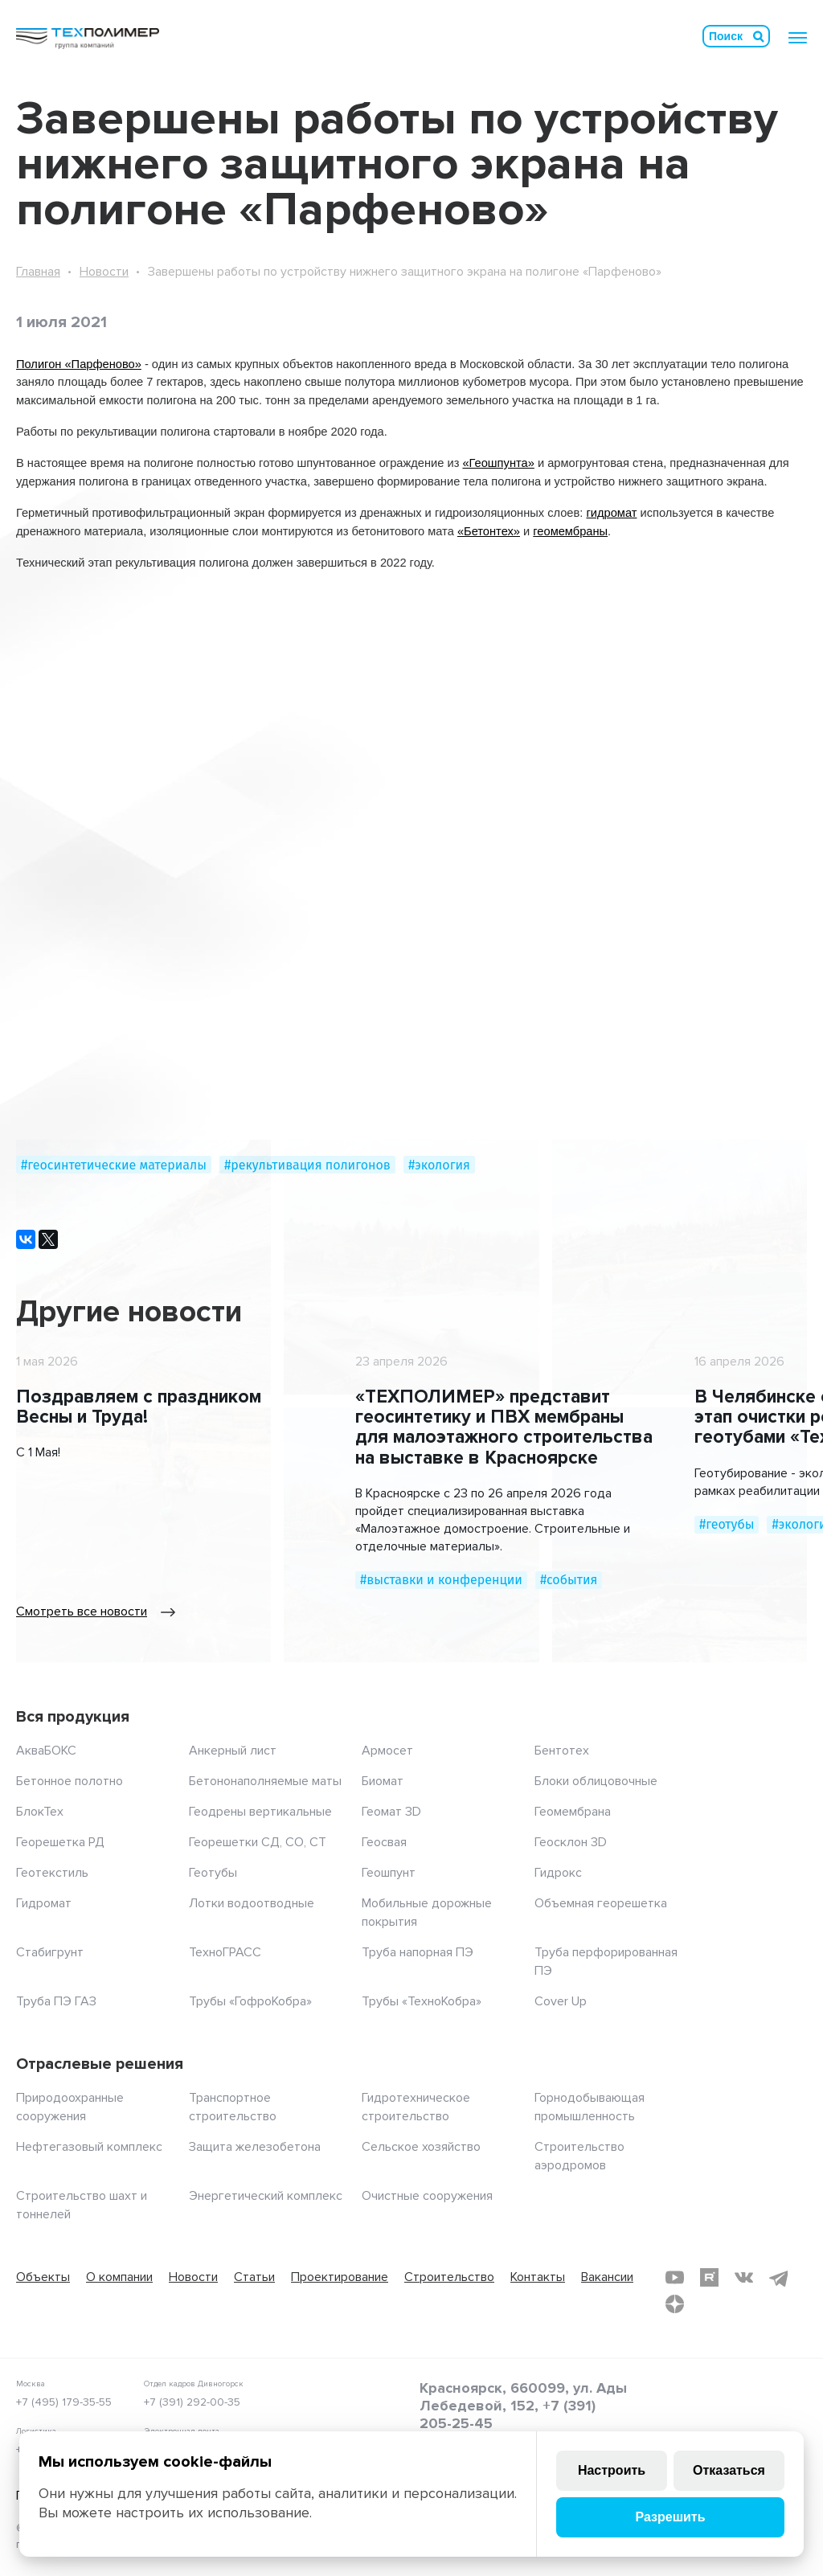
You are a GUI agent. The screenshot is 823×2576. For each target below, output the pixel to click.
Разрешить (670, 2517)
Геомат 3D (391, 1812)
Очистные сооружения (427, 2196)
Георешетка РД (60, 1842)
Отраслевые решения (99, 2064)
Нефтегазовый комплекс (89, 2147)
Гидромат (44, 1903)
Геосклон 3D (570, 1842)
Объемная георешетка (600, 1903)
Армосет (387, 1751)
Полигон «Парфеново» (78, 364)
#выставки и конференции (441, 1579)
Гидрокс (558, 1873)
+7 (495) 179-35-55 (64, 2402)
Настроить (611, 2470)
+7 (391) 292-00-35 (192, 2402)
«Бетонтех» (488, 531)
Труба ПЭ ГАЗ (56, 2001)
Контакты (537, 2277)
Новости (104, 272)
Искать (759, 36)
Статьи (254, 2277)
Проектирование (339, 2277)
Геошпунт (389, 1873)
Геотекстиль (52, 1873)
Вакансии (607, 2277)
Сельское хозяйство (421, 2147)
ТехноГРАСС (225, 1952)
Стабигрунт (50, 1952)
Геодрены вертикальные (260, 1812)
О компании (119, 2277)
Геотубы (213, 1873)
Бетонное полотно (69, 1781)
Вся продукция (72, 1717)
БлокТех (39, 1812)
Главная (38, 272)
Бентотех (561, 1751)
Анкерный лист (232, 1751)
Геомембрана (572, 1812)
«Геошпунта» (498, 463)
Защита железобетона (255, 2147)
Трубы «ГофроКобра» (250, 2001)
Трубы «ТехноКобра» (421, 2001)
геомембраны (570, 531)
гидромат (611, 512)
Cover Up (560, 2001)
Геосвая (384, 1842)
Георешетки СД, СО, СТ (257, 1842)
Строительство (449, 2277)
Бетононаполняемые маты (265, 1781)
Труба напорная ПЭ (417, 1952)
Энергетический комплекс (265, 2196)
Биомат (382, 1781)
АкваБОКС (46, 1751)
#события (568, 1579)
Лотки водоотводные (251, 1903)
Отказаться (729, 2470)
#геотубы (726, 1524)
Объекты (43, 2277)
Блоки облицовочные (595, 1781)
